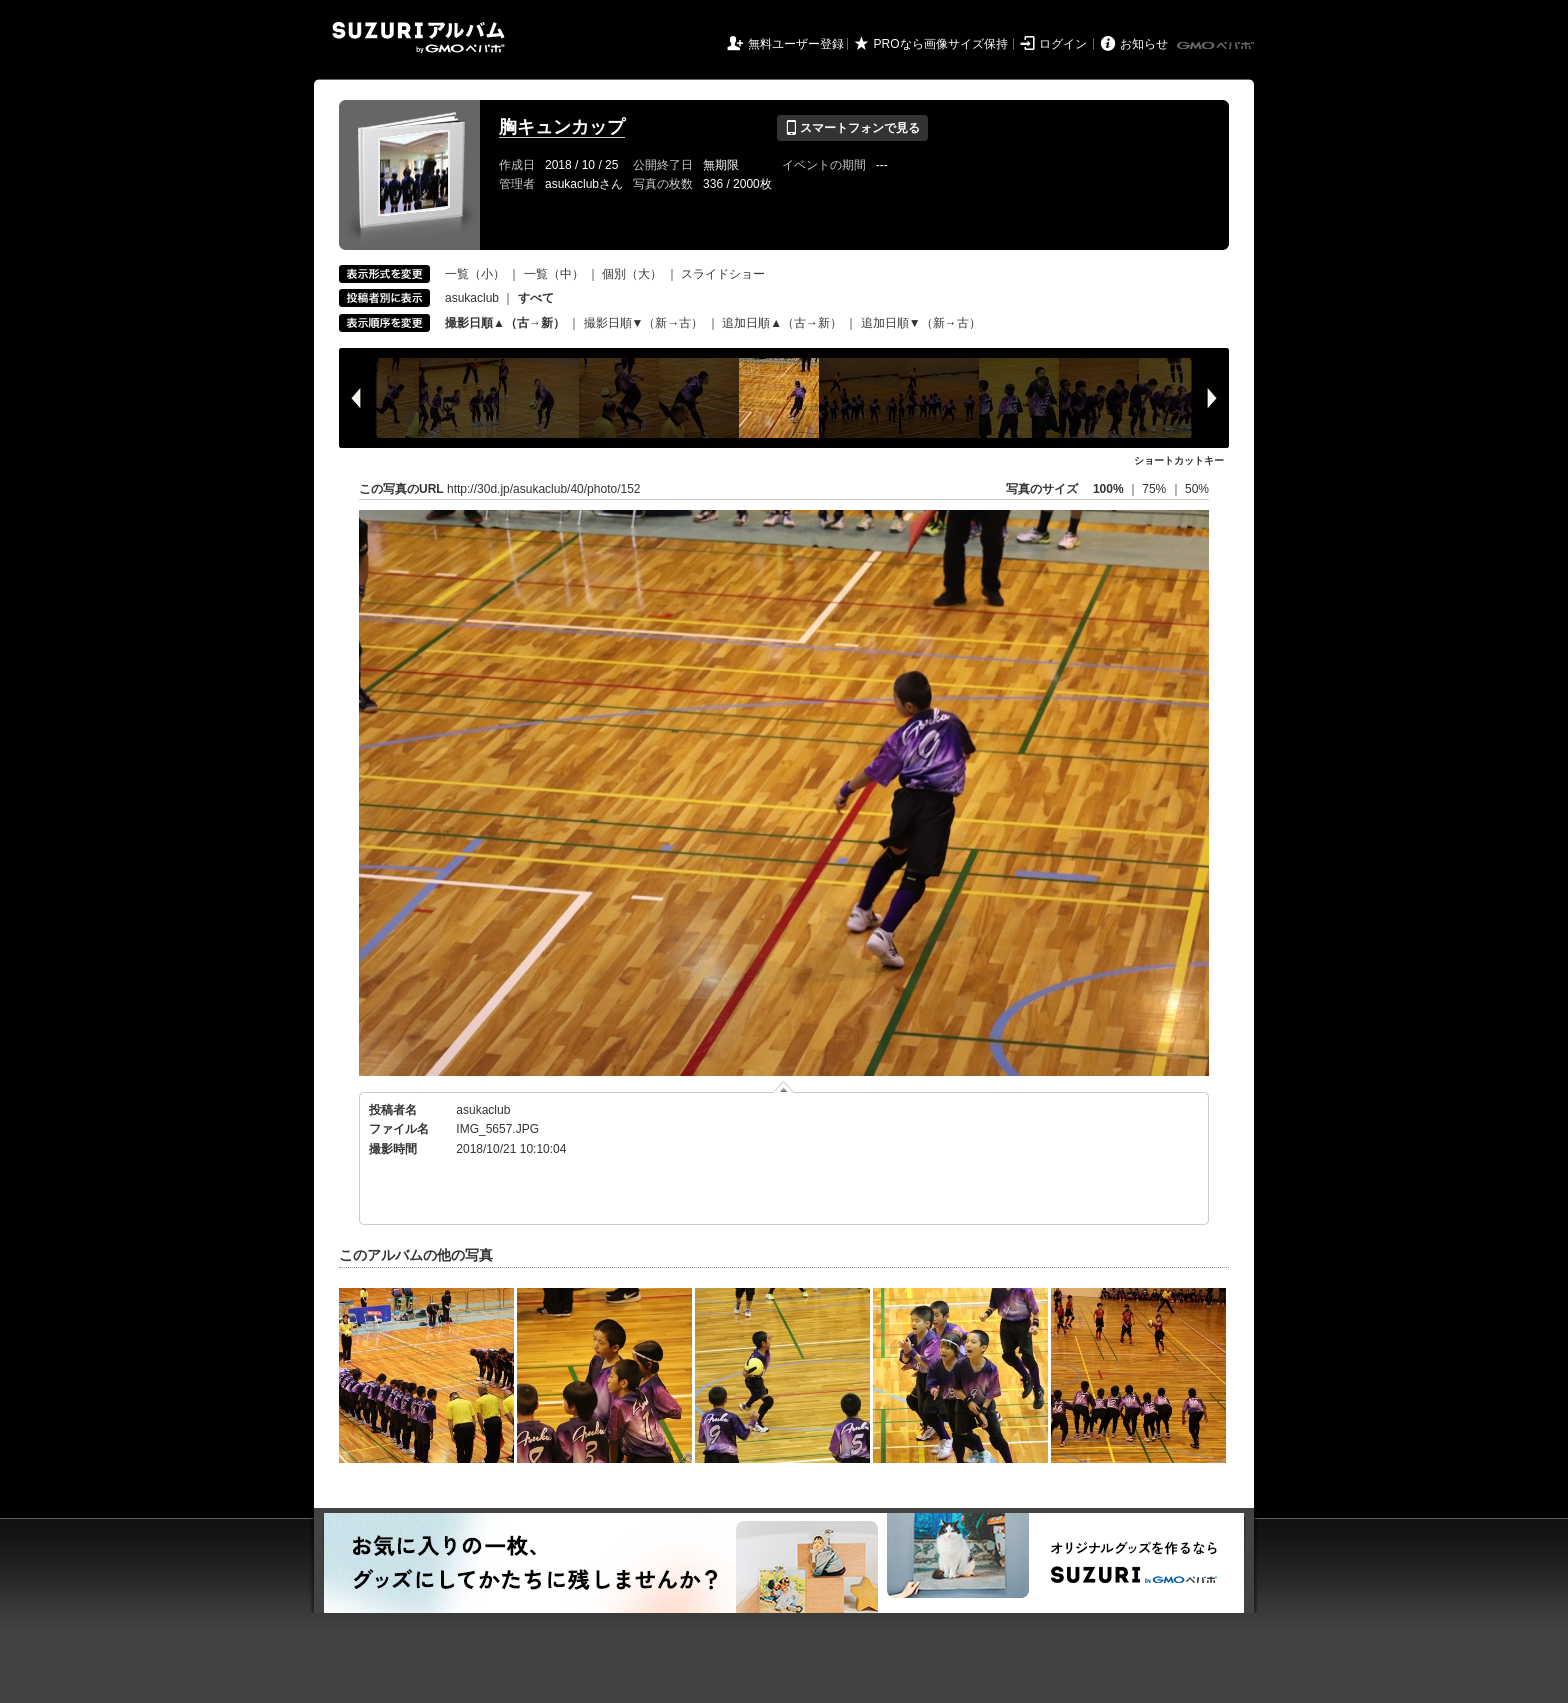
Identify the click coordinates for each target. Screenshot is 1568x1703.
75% (1155, 489)
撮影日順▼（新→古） (644, 323)
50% (1197, 489)
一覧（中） (554, 274)
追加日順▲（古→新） (782, 323)
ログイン (1063, 44)
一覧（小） (475, 274)
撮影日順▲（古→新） (505, 323)
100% (1108, 489)
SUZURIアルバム (418, 37)
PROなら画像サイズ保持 (941, 44)
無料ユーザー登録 (796, 44)
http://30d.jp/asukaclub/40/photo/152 (543, 489)
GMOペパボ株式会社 (1217, 46)
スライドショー (723, 274)
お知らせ (1144, 44)
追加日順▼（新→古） (921, 323)
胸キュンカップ (562, 127)
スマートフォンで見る (852, 128)
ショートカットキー (1179, 460)
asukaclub (472, 298)
